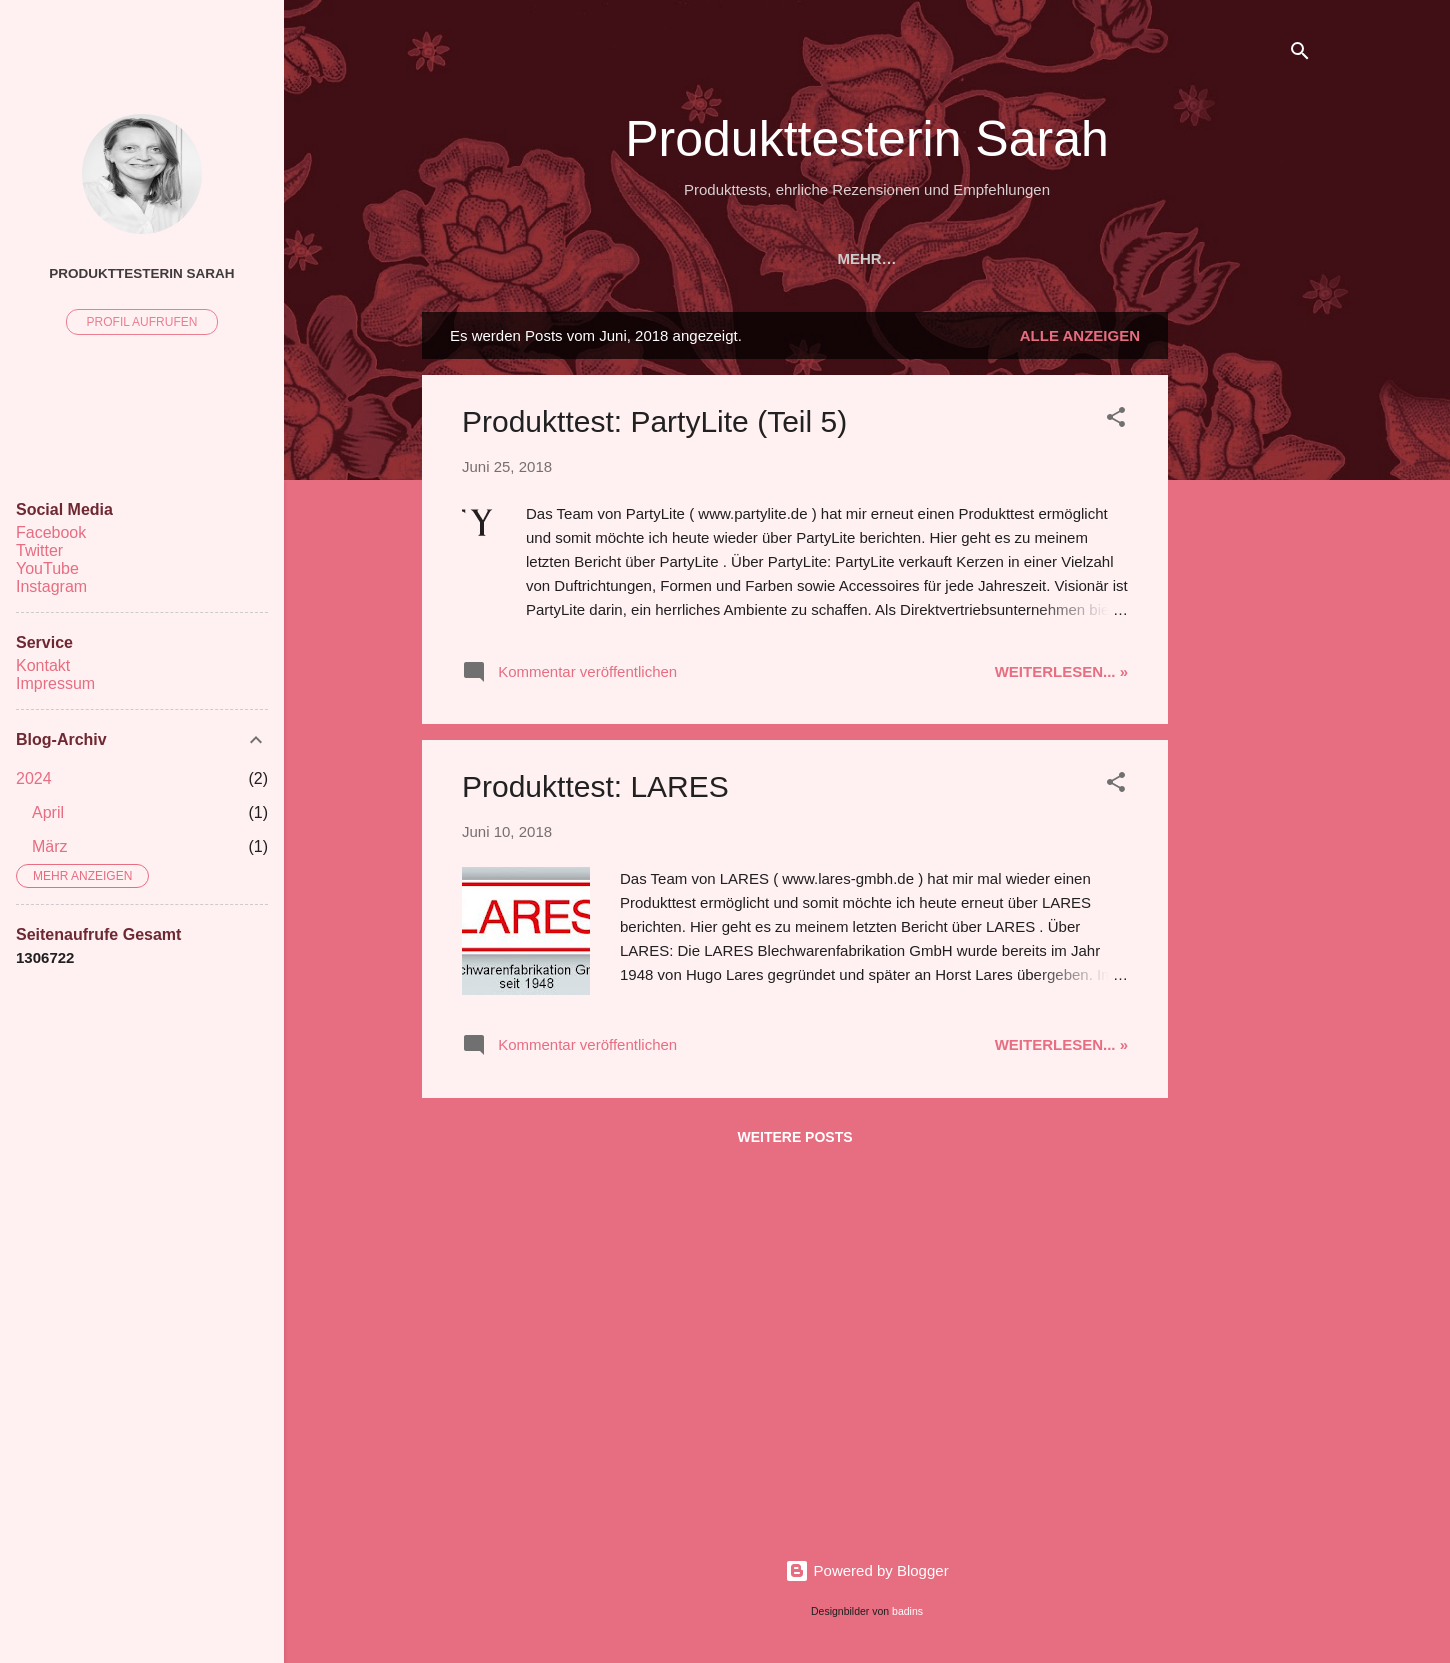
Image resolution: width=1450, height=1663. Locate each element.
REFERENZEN (758, 258)
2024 (34, 778)
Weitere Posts (794, 1137)
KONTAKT (1149, 258)
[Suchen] (1300, 54)
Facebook (51, 532)
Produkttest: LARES (595, 786)
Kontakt (43, 665)
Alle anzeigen (1080, 335)
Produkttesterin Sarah (867, 139)
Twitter (39, 550)
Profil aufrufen (142, 322)
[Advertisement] (1248, 612)
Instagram (51, 586)
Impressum (55, 683)
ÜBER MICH (887, 258)
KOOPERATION (1021, 258)
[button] (1116, 420)
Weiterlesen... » (1061, 671)
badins (907, 1611)
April (48, 812)
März (50, 846)
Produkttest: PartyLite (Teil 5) (654, 421)
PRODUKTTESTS (610, 258)
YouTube (47, 568)
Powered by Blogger (866, 1570)
